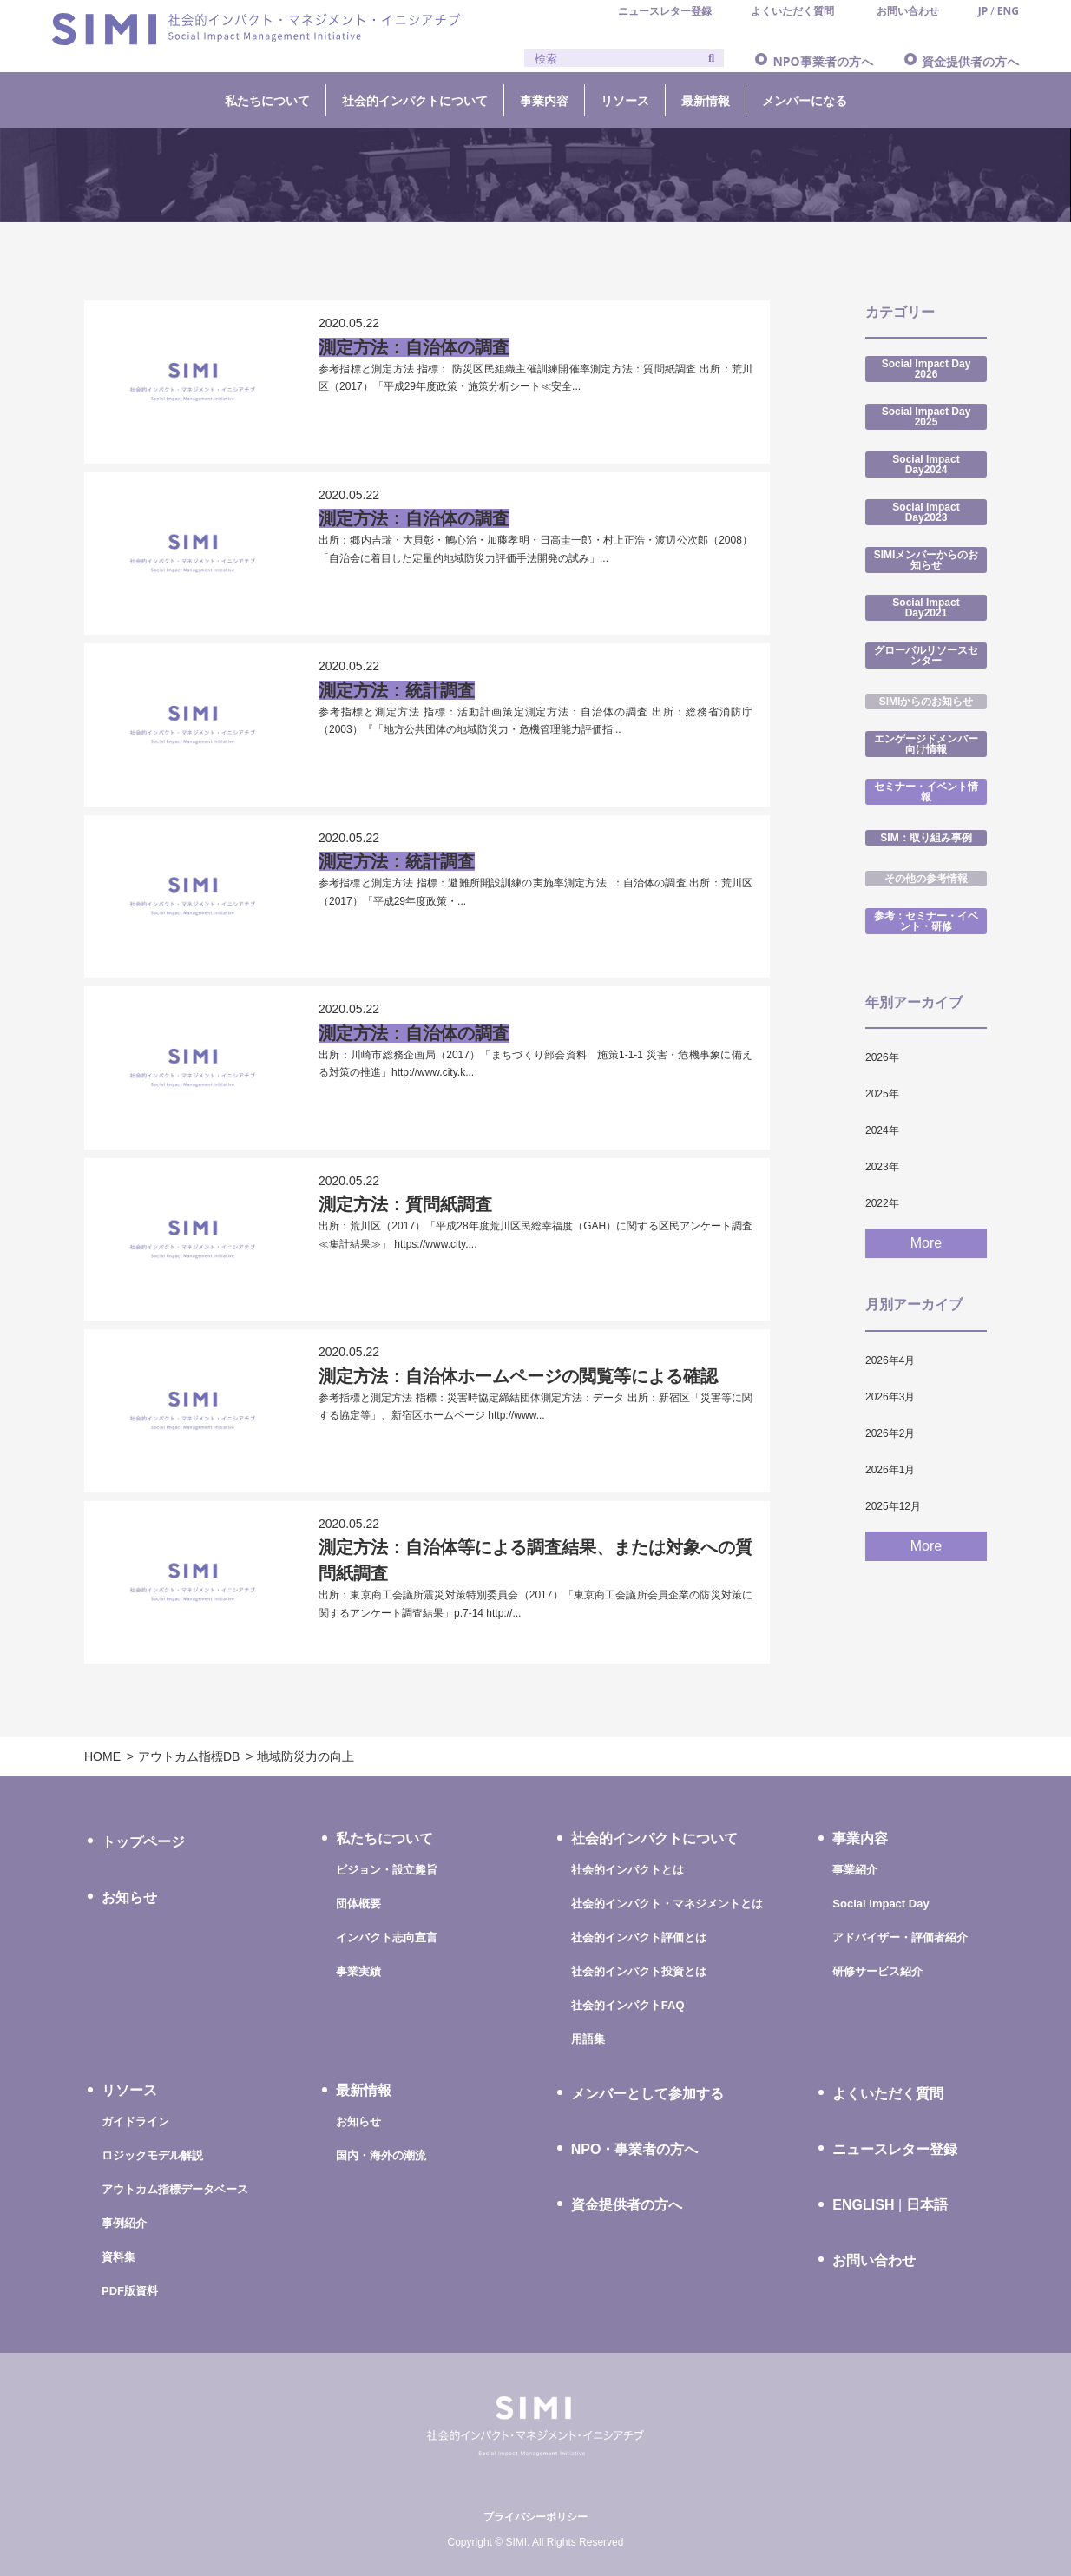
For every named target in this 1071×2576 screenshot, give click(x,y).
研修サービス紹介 (877, 1971)
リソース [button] (625, 100)
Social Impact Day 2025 (926, 416)
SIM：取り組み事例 (925, 838)
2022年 (882, 1203)
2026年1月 (890, 1470)
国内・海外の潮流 (381, 2155)
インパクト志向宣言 (386, 1937)
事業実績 (358, 1971)
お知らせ (129, 1897)
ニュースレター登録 (894, 2149)
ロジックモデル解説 (152, 2155)
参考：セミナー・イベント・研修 (926, 921)
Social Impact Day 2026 (926, 369)
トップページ (143, 1842)
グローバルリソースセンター (926, 655)
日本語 (927, 2204)
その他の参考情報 (926, 879)
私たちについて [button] (267, 100)
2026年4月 (890, 1360)
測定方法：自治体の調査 (414, 347)
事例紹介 (124, 2223)
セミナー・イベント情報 (926, 792)
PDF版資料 (130, 2290)
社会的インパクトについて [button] (415, 100)
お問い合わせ (874, 2260)
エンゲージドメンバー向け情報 (926, 744)
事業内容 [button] (544, 100)
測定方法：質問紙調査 (405, 1204)
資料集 (118, 2256)
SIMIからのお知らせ (926, 701)
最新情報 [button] (705, 100)
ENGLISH (863, 2205)
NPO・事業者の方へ (635, 2149)
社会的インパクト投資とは (638, 1971)
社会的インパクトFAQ (628, 2005)
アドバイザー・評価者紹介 (900, 1937)
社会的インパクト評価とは (638, 1937)
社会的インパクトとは (627, 1869)
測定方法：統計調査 (397, 690)
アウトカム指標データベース (175, 2189)
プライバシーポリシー (535, 2517)
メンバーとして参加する (647, 2093)
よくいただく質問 (887, 2093)
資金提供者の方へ (970, 61)
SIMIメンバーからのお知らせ (926, 560)
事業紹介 (854, 1869)
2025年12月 (893, 1506)
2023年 (882, 1167)
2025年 (882, 1094)
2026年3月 (890, 1397)
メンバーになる (804, 100)
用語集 (588, 2039)
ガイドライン (135, 2121)
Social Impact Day (880, 1903)
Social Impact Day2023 (925, 512)
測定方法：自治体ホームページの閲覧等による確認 (518, 1376)
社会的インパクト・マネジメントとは (667, 1903)
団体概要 (358, 1903)
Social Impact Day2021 (925, 607)
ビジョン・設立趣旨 (386, 1869)
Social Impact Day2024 (925, 464)
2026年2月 (890, 1433)
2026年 (882, 1057)
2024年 (882, 1130)
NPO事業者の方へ (822, 61)
